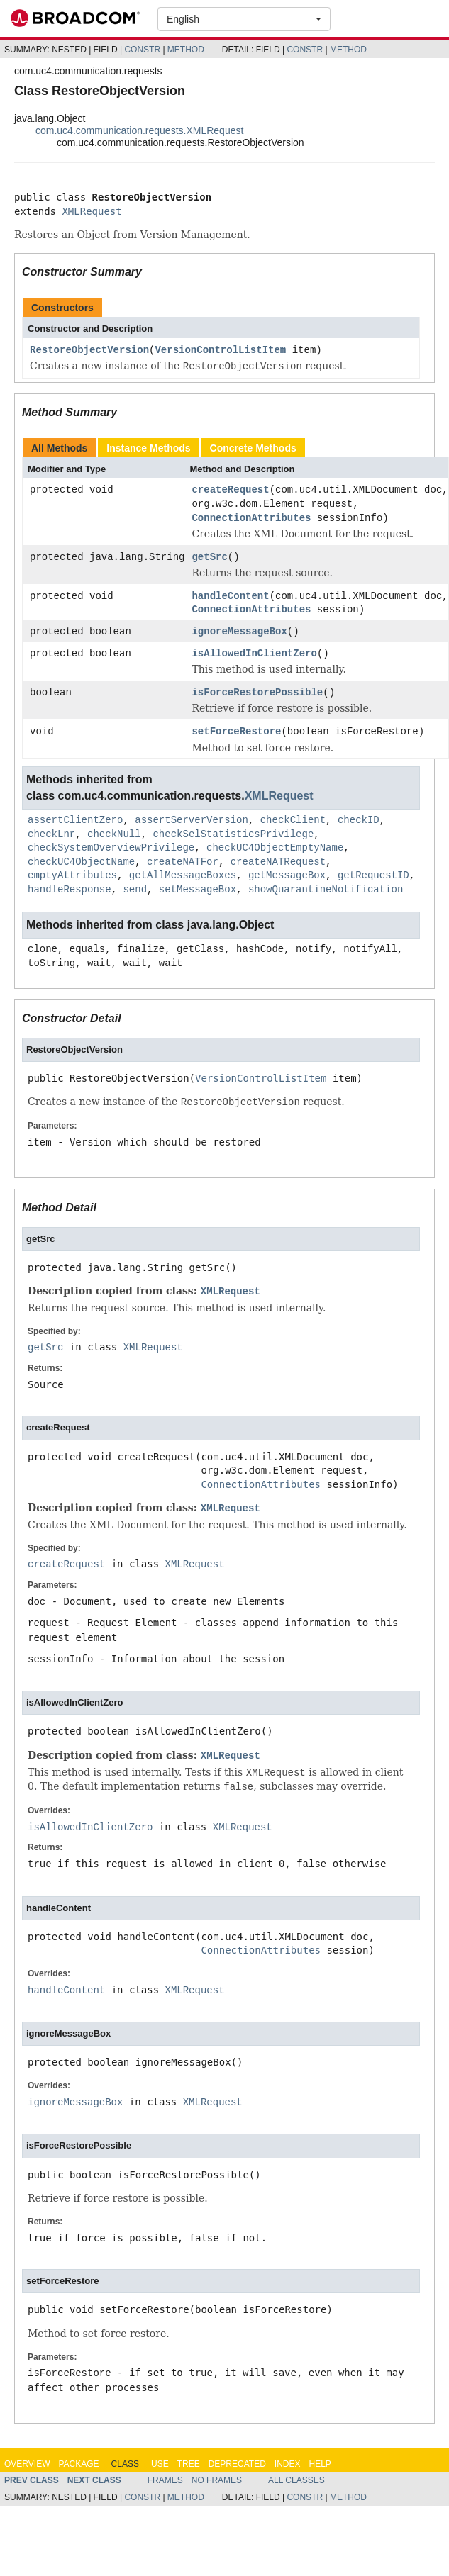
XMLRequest (91, 211)
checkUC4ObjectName (81, 863)
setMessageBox (197, 890)
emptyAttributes (72, 877)
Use (160, 2465)
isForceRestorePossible (257, 693)
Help (320, 2465)
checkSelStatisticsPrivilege (233, 835)
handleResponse (69, 890)
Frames (165, 2481)
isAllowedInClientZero (254, 654)
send (135, 890)
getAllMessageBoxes (182, 877)
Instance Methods (148, 448)
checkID (358, 821)
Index (288, 2465)
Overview (27, 2465)
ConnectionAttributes (251, 518)
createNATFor (182, 863)
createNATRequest (278, 863)
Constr (142, 50)
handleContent (230, 596)
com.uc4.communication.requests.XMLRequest (139, 130)
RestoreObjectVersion (89, 350)
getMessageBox (287, 877)
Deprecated (237, 2465)
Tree (188, 2465)
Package (78, 2465)
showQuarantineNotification (325, 890)
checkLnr (51, 835)
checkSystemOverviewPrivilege (111, 849)
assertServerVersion (191, 821)
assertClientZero (75, 821)
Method (185, 50)
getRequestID (373, 877)
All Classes (296, 2481)
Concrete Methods (253, 448)
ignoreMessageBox (239, 632)
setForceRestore (236, 732)
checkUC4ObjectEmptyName (274, 849)
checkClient (293, 821)
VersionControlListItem (220, 350)
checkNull (114, 835)
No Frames (217, 2481)
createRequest (230, 490)
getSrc (209, 557)
